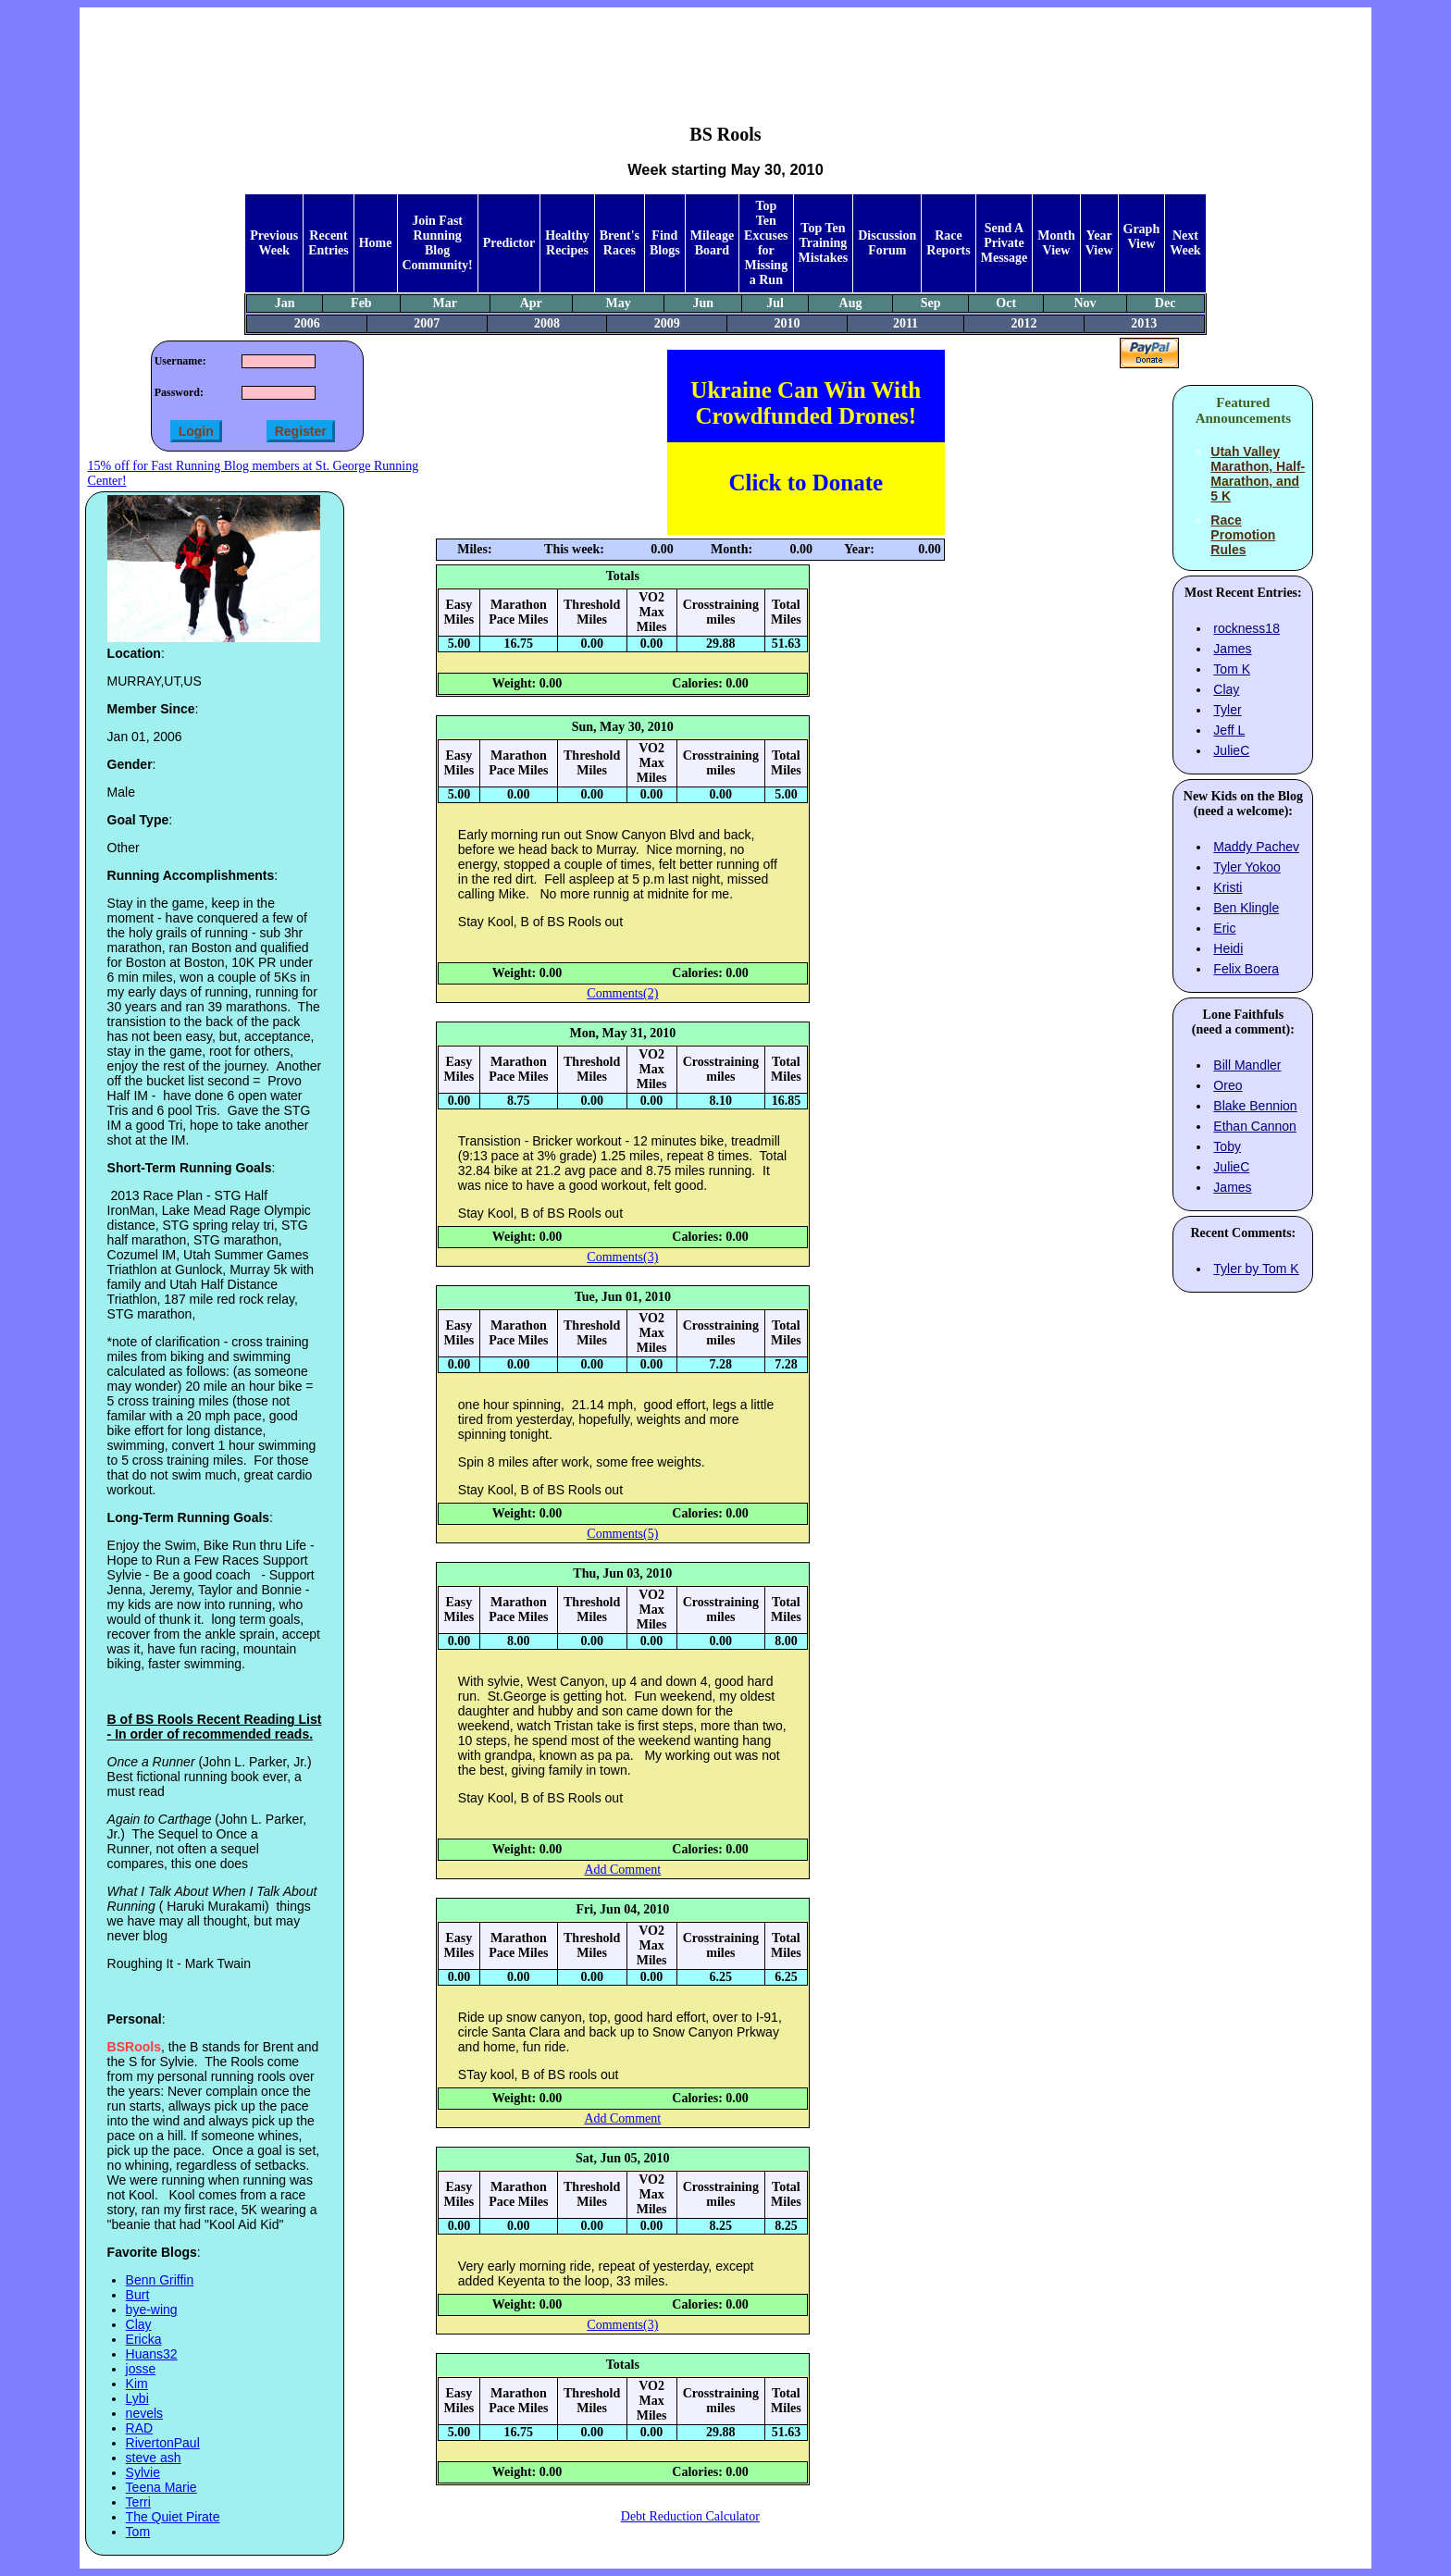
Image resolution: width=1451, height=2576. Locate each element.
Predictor (509, 243)
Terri (138, 2502)
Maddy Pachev (1256, 846)
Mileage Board (712, 243)
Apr (531, 303)
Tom (138, 2531)
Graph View (1141, 236)
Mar (445, 303)
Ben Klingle (1246, 907)
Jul (775, 303)
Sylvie (143, 2472)
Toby (1227, 1146)
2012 (1024, 323)
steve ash (153, 2457)
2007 (427, 323)
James (1232, 648)
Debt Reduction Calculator (690, 2516)
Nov (1084, 303)
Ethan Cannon (1254, 1126)
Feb (361, 303)
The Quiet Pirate (173, 2516)
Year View (1099, 243)
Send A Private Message (1004, 243)
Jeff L (1229, 730)
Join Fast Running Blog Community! (438, 243)
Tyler (1227, 709)
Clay (139, 2324)
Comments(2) (622, 993)
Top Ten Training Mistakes (824, 243)
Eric (1224, 928)
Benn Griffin (160, 2280)
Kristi (1227, 887)
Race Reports (948, 243)
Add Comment (622, 1869)
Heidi (1228, 948)
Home (375, 243)
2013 (1144, 323)
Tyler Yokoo (1246, 867)
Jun (703, 303)
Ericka (144, 2339)
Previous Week (274, 243)
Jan (285, 303)
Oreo (1227, 1085)
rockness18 (1246, 628)
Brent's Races (619, 243)
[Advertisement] (725, 51)
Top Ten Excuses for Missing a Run (766, 243)
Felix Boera (1246, 968)
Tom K (1231, 669)
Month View (1055, 243)
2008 (547, 323)
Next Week (1185, 243)
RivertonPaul (163, 2442)
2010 (787, 323)
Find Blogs (665, 243)
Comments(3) (622, 1257)
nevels (144, 2413)
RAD (140, 2428)
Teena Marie (161, 2487)
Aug (850, 303)
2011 (905, 323)
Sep (931, 303)
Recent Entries (328, 243)
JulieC (1231, 750)
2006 (307, 323)
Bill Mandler (1247, 1065)
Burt (138, 2294)
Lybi (137, 2398)
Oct (1006, 303)
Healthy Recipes (567, 243)
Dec (1165, 303)
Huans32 (152, 2354)
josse (141, 2368)
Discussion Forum (887, 243)
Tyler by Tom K (1255, 1268)
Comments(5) (622, 1534)
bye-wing (152, 2309)
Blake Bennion (1254, 1105)
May (617, 303)
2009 (667, 323)
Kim (137, 2383)
